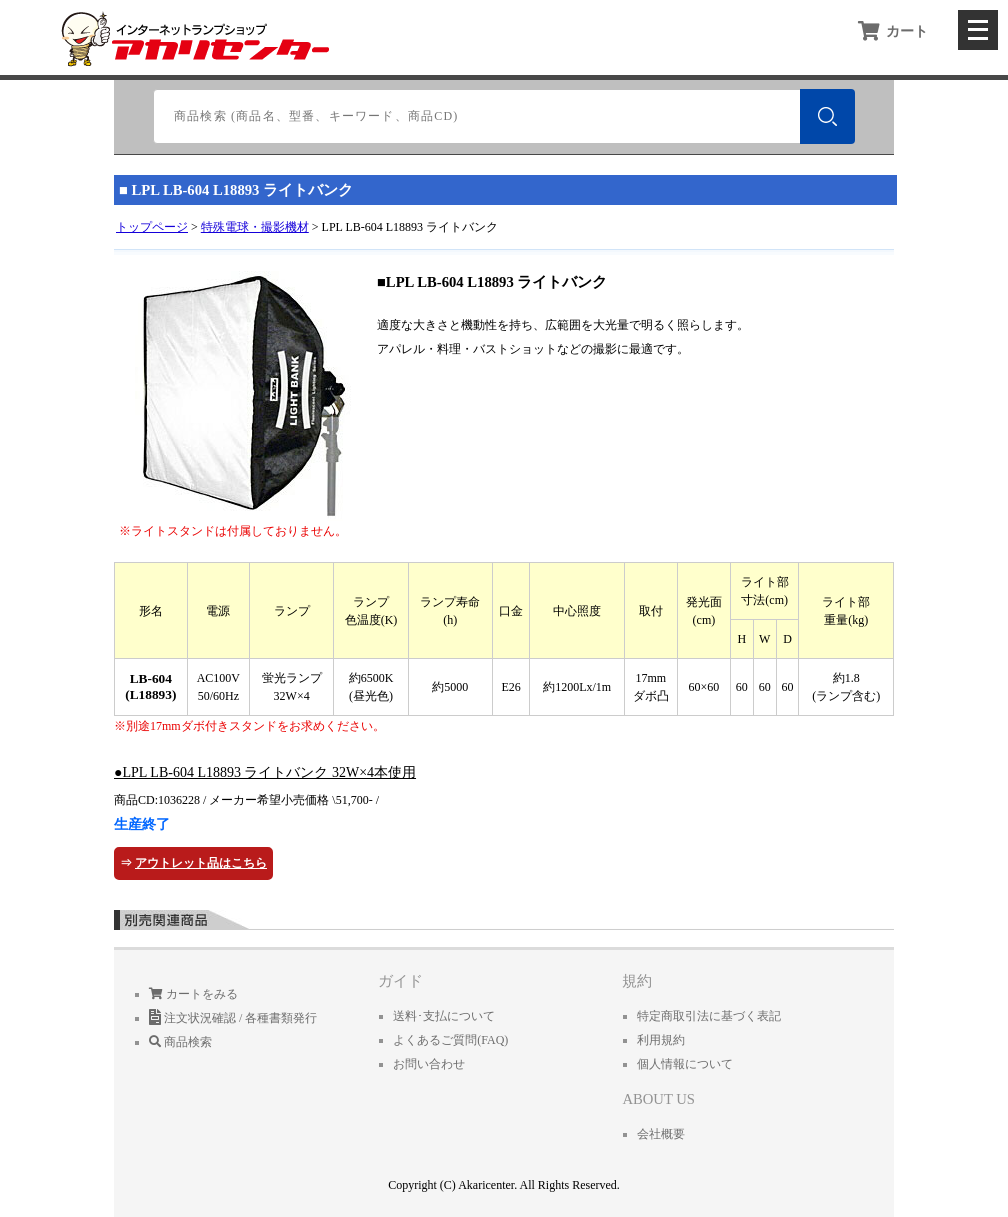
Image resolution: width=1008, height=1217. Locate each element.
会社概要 (661, 1134)
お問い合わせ (429, 1064)
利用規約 (661, 1040)
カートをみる (193, 994)
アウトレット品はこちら (201, 863)
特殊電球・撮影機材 (255, 227)
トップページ (152, 227)
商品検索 (180, 1042)
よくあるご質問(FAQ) (450, 1040)
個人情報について (685, 1064)
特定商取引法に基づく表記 (709, 1016)
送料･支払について (444, 1016)
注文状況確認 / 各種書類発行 (233, 1018)
